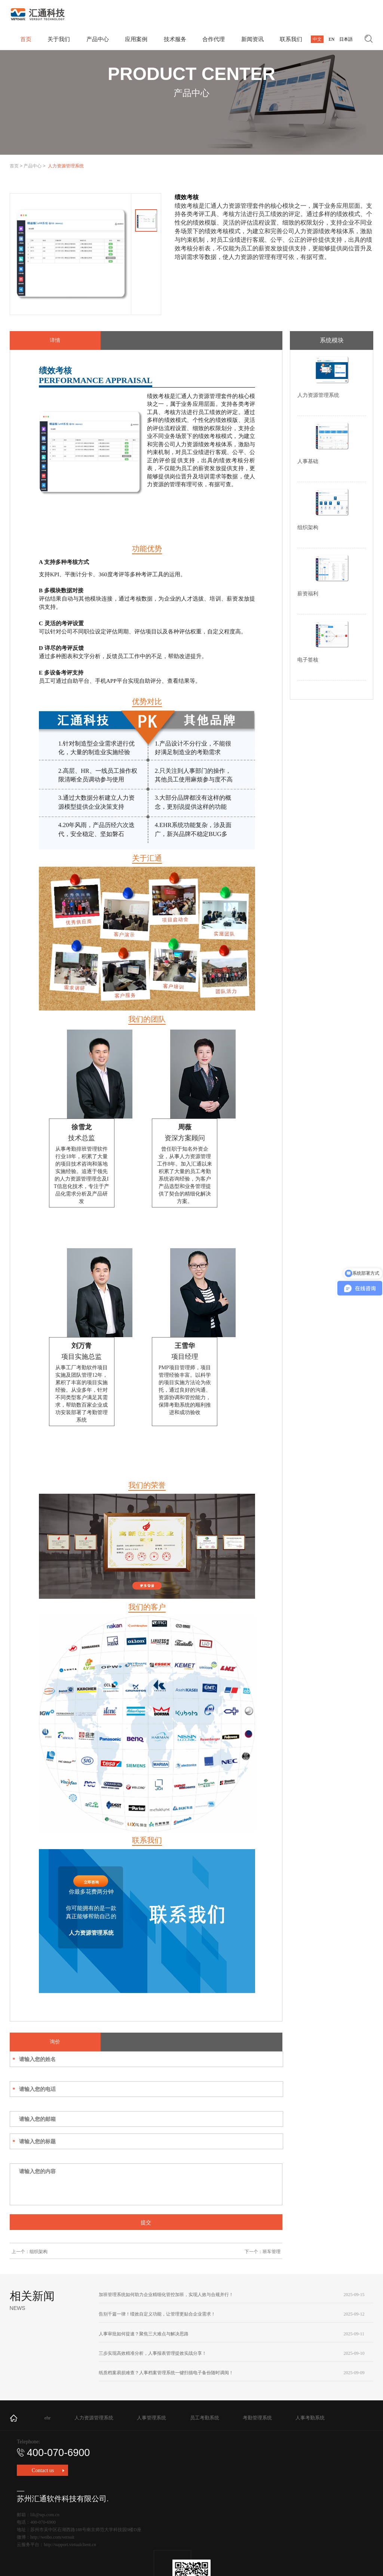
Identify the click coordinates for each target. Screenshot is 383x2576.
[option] (70, 254)
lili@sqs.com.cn (44, 2514)
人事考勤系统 (310, 2418)
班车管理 (272, 2251)
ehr (48, 2418)
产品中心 (33, 166)
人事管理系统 (151, 2418)
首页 (14, 166)
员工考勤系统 (204, 2418)
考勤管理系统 (257, 2418)
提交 (146, 2222)
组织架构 (39, 2251)
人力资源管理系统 (93, 2418)
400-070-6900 (53, 2452)
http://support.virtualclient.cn (70, 2544)
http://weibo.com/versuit (52, 2537)
